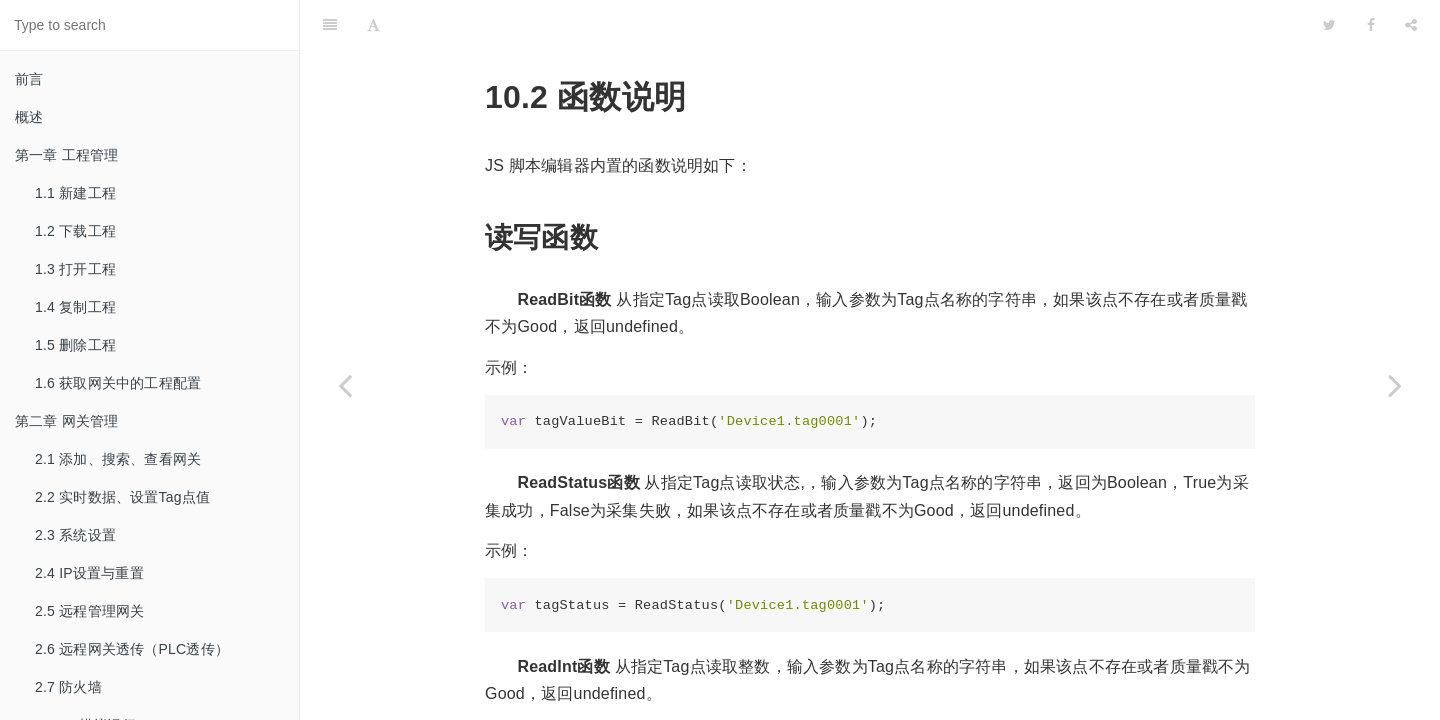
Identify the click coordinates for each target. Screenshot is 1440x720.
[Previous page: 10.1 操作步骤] (345, 385)
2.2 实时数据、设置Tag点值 (122, 497)
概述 (29, 117)
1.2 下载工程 (75, 231)
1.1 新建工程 (75, 193)
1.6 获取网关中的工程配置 (118, 383)
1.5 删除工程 (75, 345)
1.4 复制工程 (75, 307)
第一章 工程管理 (67, 155)
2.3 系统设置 (75, 535)
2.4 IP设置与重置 (89, 573)
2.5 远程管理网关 (89, 611)
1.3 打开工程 (75, 269)
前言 (29, 79)
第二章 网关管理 (67, 421)
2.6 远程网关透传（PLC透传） (132, 649)
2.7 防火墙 (68, 687)
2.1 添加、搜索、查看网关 (118, 459)
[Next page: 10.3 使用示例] (1395, 385)
